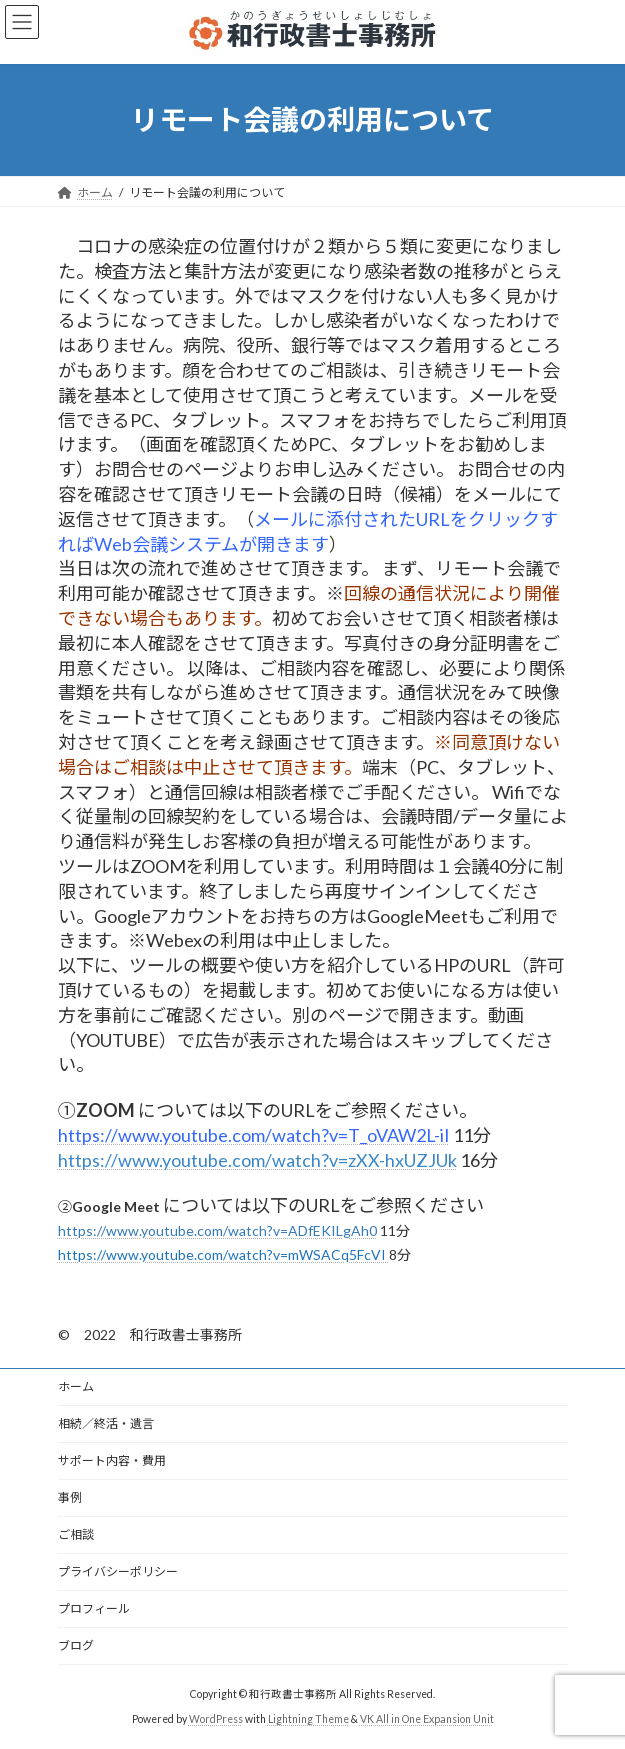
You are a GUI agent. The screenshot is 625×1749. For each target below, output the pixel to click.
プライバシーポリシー (118, 1571)
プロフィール (94, 1608)
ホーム (76, 1386)
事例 (70, 1497)
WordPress (216, 1719)
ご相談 (76, 1534)
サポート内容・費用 (112, 1460)
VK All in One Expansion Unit (427, 1719)
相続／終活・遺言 (106, 1423)
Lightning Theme (308, 1719)
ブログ (76, 1645)
